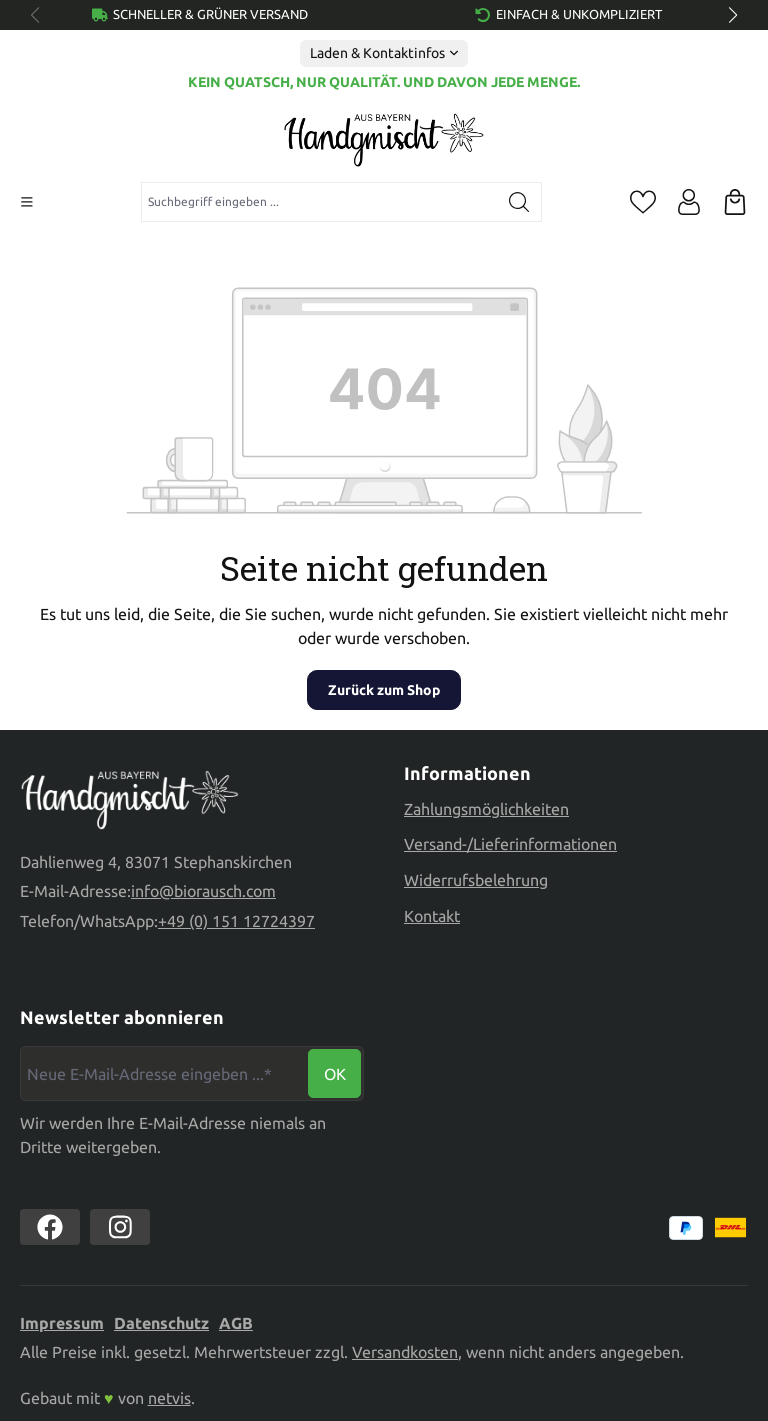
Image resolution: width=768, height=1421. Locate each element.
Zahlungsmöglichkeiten (486, 809)
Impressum (62, 1323)
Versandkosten (405, 1352)
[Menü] (27, 202)
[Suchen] (519, 202)
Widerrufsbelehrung (476, 880)
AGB (236, 1323)
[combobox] (319, 202)
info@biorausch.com (203, 891)
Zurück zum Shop (384, 690)
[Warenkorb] (735, 202)
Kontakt (432, 916)
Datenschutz (161, 1323)
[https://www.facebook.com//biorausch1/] (50, 1227)
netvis (169, 1398)
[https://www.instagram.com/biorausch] (120, 1227)
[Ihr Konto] (689, 202)
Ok (335, 1074)
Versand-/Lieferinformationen (510, 844)
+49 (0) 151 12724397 (236, 921)
